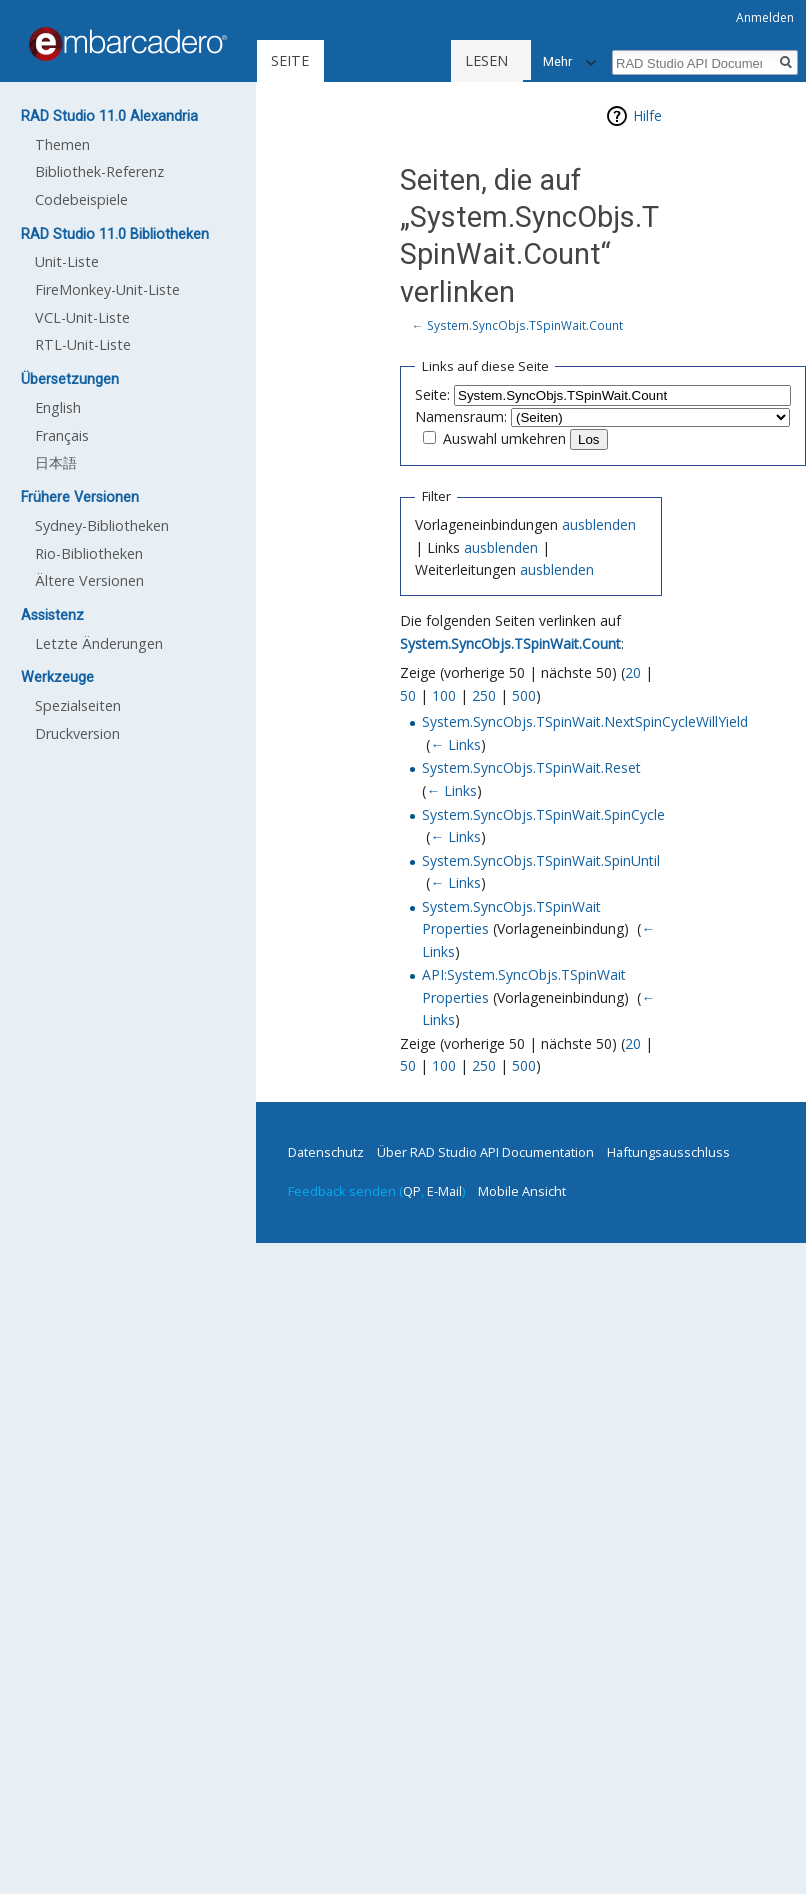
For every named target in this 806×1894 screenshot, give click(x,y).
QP (412, 1191)
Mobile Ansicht (522, 1191)
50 (408, 695)
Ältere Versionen (89, 580)
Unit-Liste (67, 261)
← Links (455, 744)
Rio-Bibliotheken (89, 553)
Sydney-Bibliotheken (102, 525)
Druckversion (77, 733)
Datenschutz (326, 1152)
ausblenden (599, 524)
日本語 (56, 462)
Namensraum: (461, 416)
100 (444, 695)
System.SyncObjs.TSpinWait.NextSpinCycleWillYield (585, 721)
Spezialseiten (78, 705)
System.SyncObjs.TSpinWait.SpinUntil (541, 860)
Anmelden (765, 17)
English (58, 407)
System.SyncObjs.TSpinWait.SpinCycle (543, 814)
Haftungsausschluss (668, 1152)
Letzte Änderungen (99, 643)
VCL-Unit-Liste (82, 317)
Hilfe (647, 115)
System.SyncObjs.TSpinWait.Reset (531, 767)
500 (524, 695)
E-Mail (444, 1191)
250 (484, 695)
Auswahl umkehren (504, 438)
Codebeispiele (81, 199)
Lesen (425, 60)
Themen (62, 144)
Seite (290, 60)
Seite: (432, 394)
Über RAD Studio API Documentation (485, 1152)
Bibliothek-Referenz (99, 171)
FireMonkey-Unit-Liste (107, 289)
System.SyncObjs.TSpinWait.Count (525, 325)
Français (62, 435)
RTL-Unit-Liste (83, 344)
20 (633, 672)
